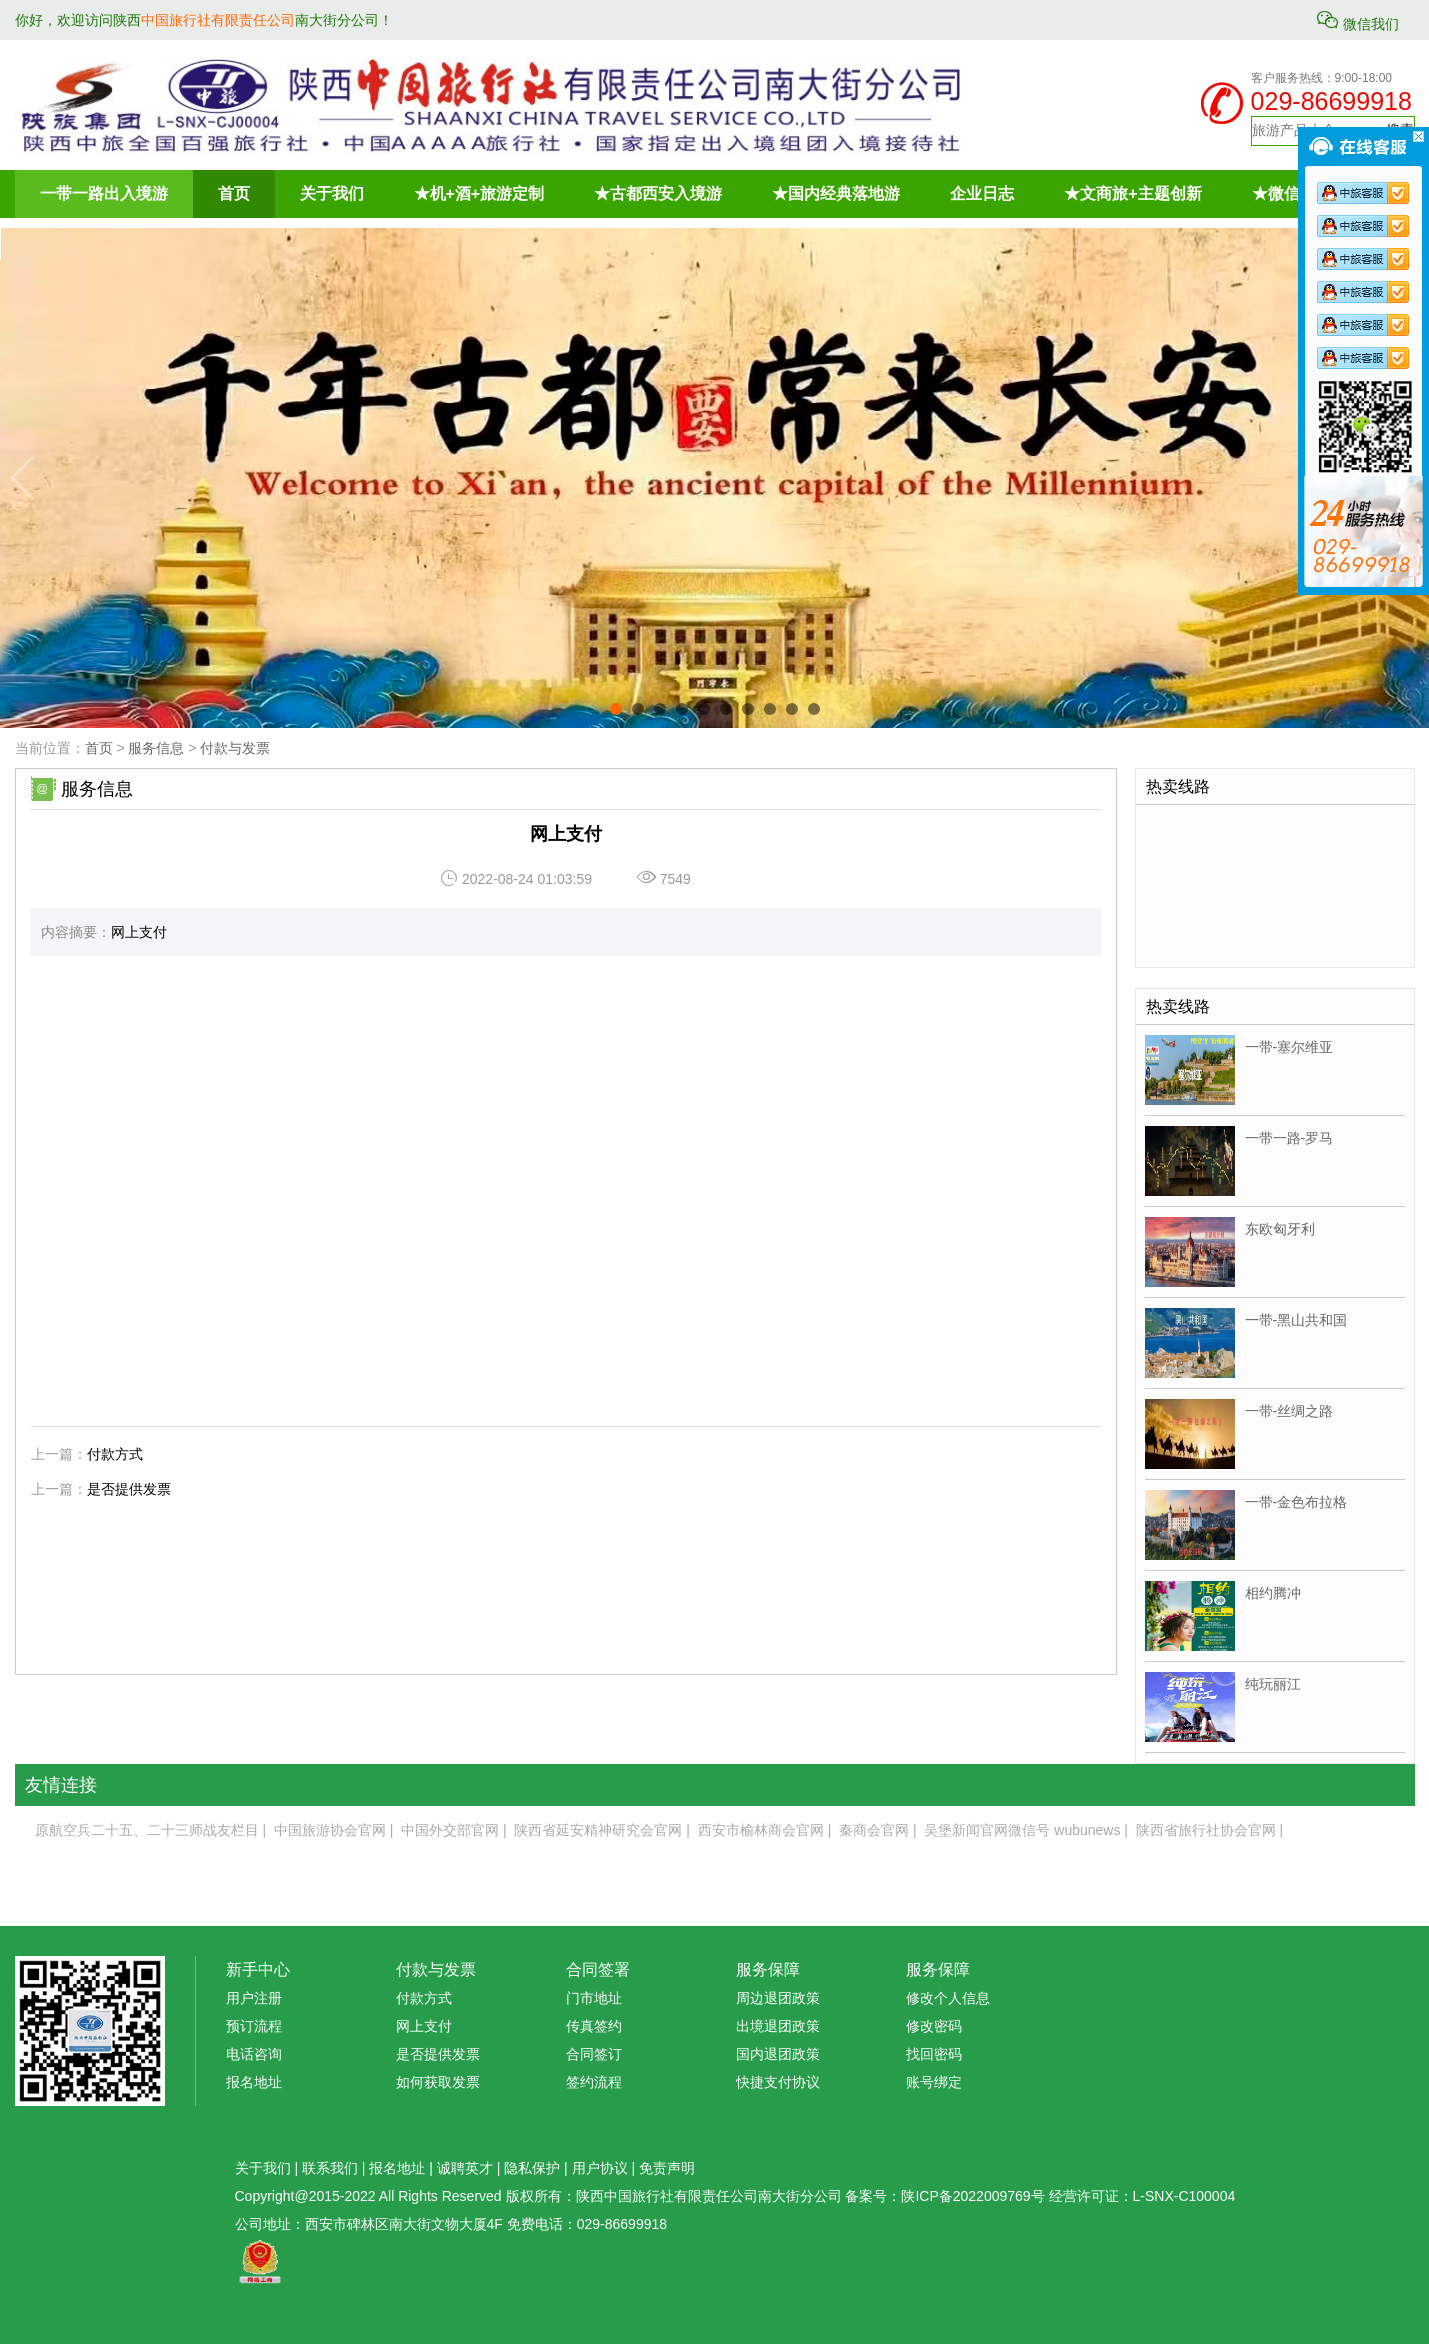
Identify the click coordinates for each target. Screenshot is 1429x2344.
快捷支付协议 (778, 2082)
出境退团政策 (778, 2026)
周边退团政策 (778, 1998)
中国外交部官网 (450, 1830)
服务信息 (156, 748)
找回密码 (934, 2054)
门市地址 (594, 1998)
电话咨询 (254, 2054)
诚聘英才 (465, 2168)
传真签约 (594, 2026)
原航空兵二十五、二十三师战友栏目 (147, 1830)
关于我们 (263, 2168)
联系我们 (330, 2168)
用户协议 (600, 2168)
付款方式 (115, 1454)
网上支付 (424, 2026)
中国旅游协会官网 (330, 1830)
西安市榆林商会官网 (761, 1830)
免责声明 (667, 2168)
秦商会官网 (874, 1830)
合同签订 (594, 2054)
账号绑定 (934, 2082)
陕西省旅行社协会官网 (1206, 1830)
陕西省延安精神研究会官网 (598, 1830)
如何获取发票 (438, 2082)
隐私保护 (532, 2168)
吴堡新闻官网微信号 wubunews (1022, 1830)
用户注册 (254, 1998)
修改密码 (934, 2026)
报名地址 (254, 2082)
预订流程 (254, 2026)
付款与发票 (235, 748)
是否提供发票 (129, 1489)
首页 (99, 748)
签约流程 (594, 2082)
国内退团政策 (778, 2054)
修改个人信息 (948, 1998)
